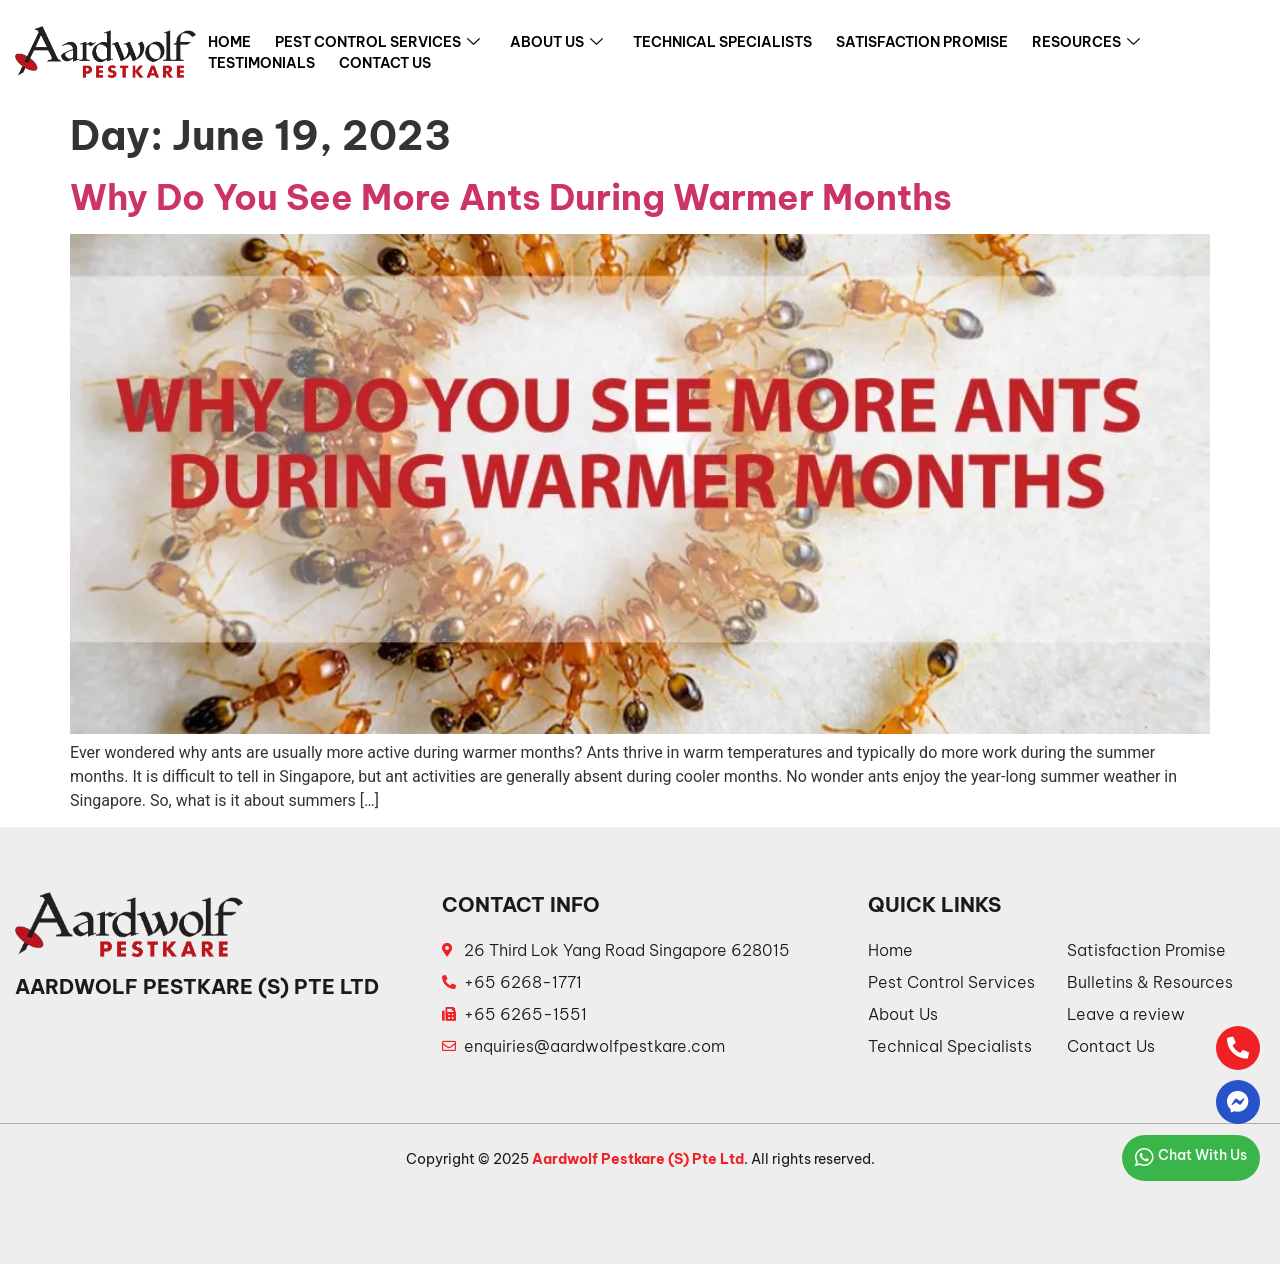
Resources (1086, 43)
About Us (556, 43)
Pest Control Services (377, 43)
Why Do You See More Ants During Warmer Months (511, 197)
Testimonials (261, 63)
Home (229, 42)
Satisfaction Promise (922, 42)
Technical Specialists (722, 42)
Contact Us (385, 63)
